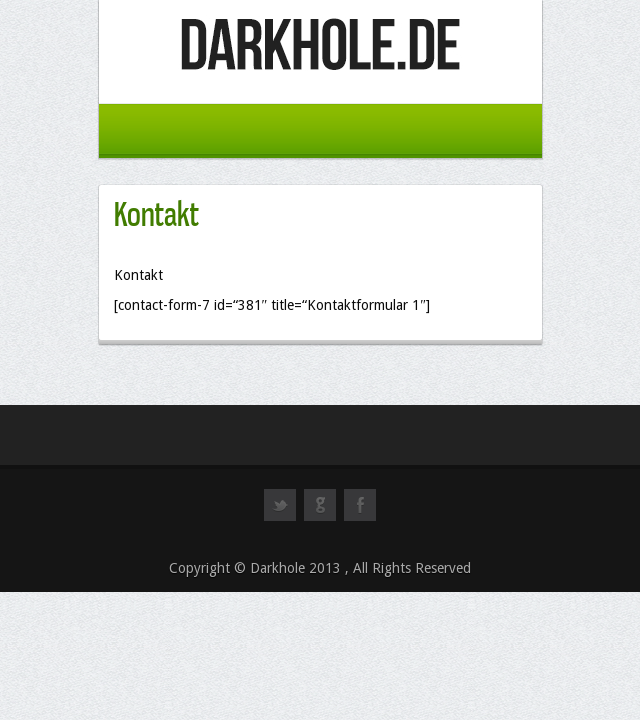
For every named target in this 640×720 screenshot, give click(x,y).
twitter (280, 514)
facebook (360, 514)
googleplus (320, 514)
